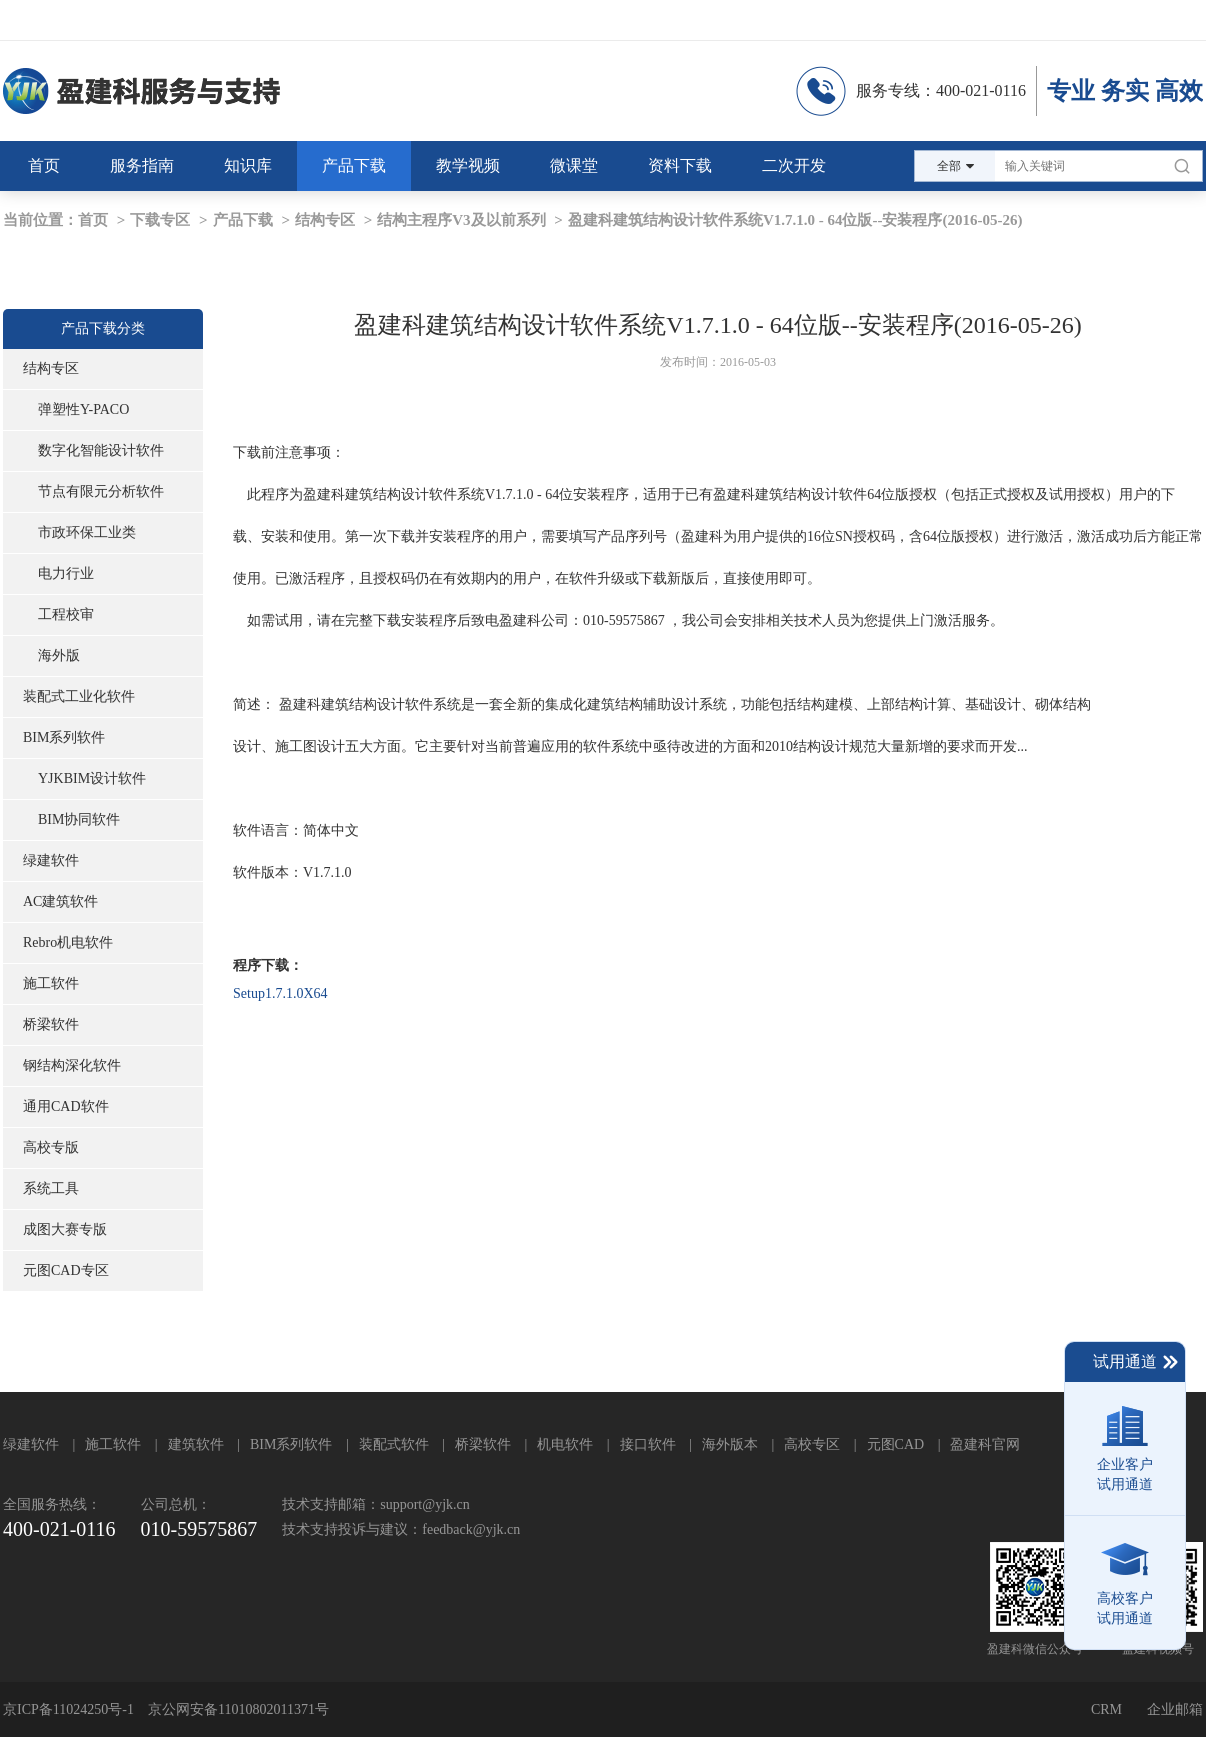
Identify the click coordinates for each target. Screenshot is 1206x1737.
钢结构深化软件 (72, 1065)
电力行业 (66, 573)
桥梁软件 (51, 1024)
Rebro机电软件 (68, 942)
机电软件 (565, 1444)
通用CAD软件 (66, 1106)
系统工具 (51, 1188)
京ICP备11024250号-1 (68, 1709)
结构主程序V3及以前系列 (461, 220)
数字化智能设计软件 (101, 450)
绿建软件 (51, 860)
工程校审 (66, 614)
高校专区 (812, 1444)
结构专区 (325, 220)
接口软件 (648, 1444)
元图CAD (896, 1444)
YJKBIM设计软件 (92, 778)
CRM (1106, 1709)
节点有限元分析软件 (101, 491)
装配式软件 (394, 1444)
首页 (93, 220)
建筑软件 (196, 1444)
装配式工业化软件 (79, 696)
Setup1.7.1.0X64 (280, 993)
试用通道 (1136, 1362)
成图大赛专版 (65, 1229)
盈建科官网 (985, 1444)
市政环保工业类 (87, 532)
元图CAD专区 (66, 1270)
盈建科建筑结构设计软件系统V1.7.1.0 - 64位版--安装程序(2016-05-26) (795, 220)
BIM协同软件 (79, 819)
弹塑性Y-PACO (83, 409)
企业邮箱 (1175, 1709)
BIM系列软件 (64, 737)
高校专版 (51, 1147)
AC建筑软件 (60, 901)
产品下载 (243, 220)
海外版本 (730, 1444)
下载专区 (160, 220)
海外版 (59, 655)
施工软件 (51, 983)
